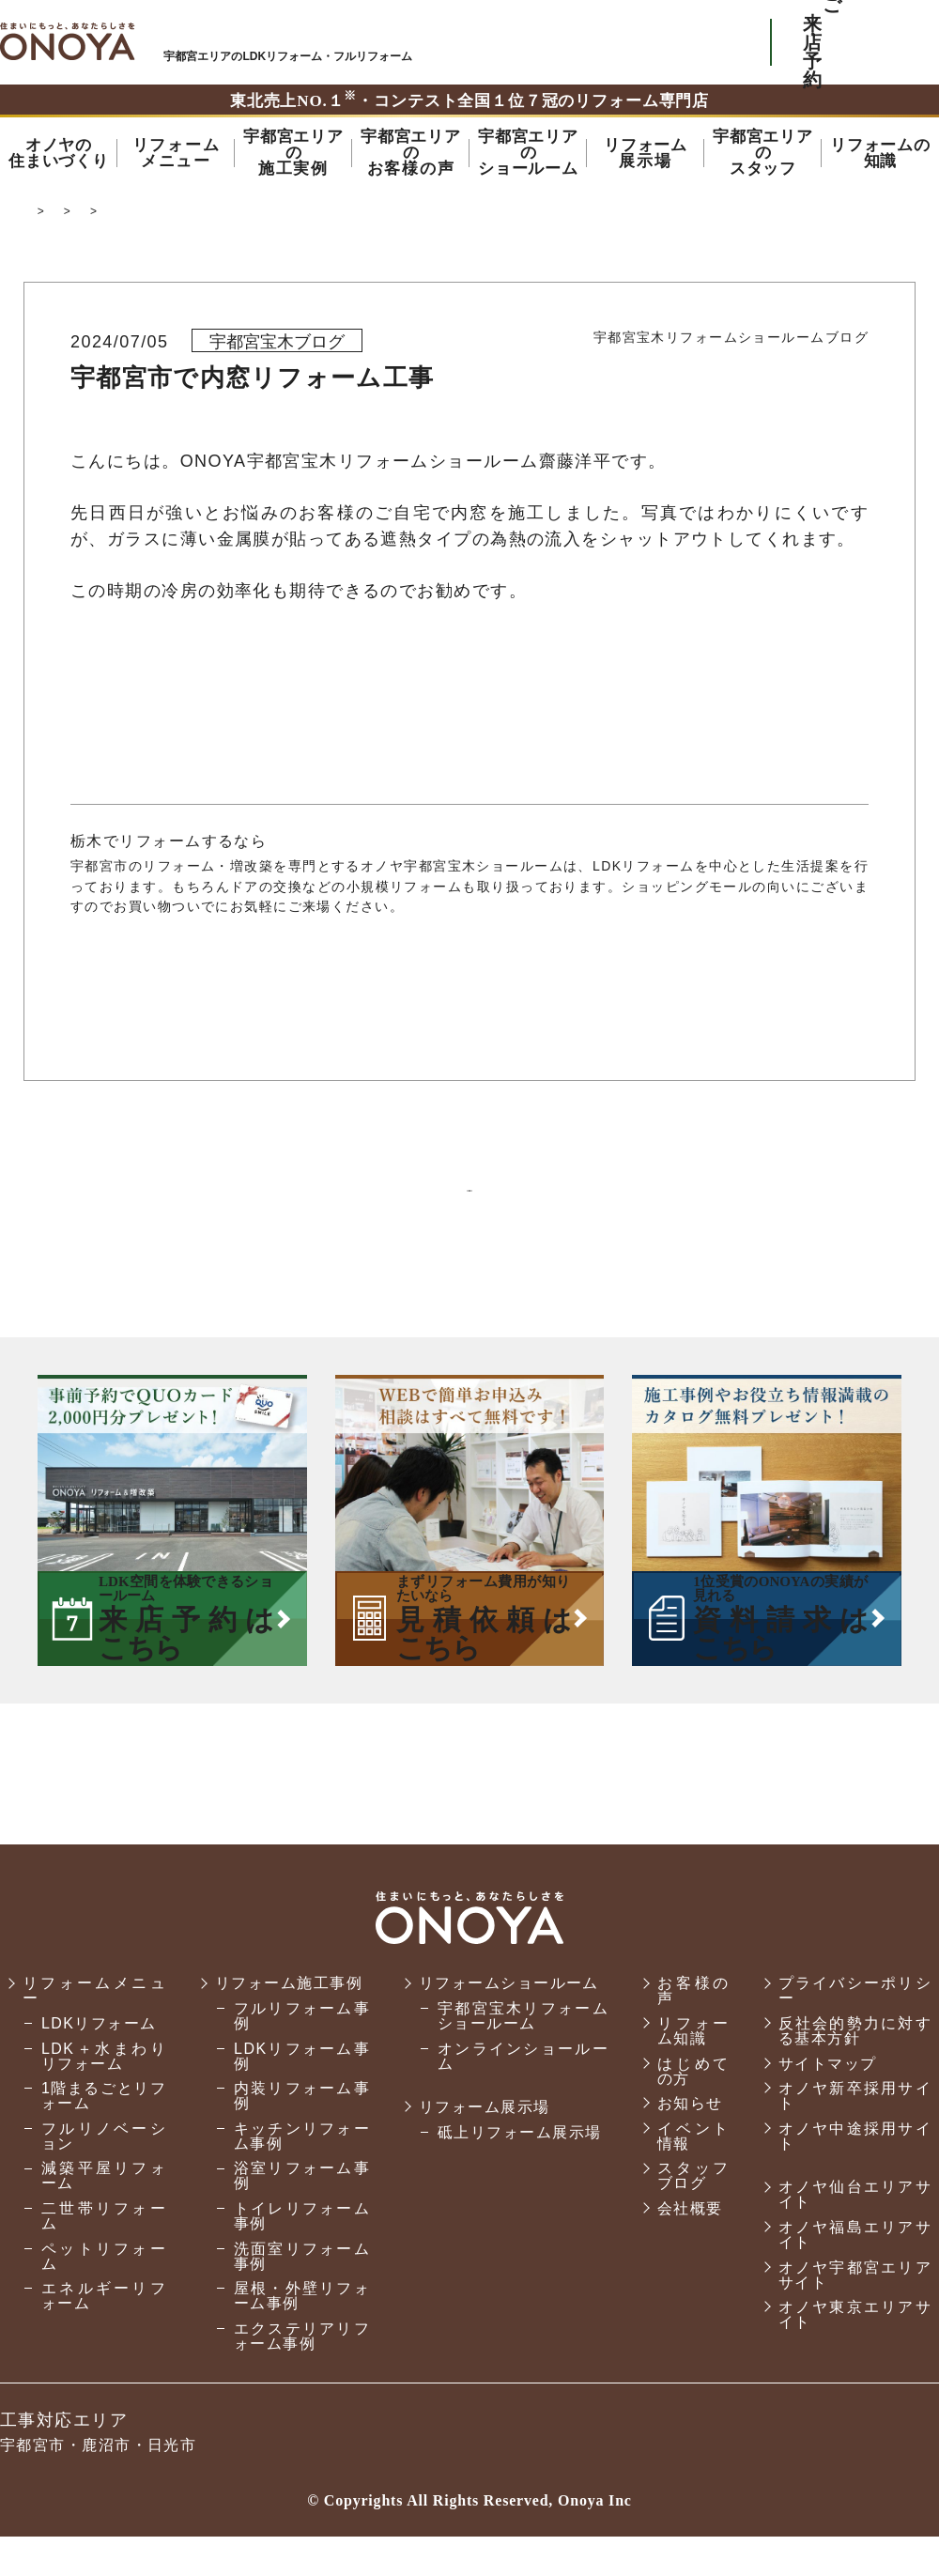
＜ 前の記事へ (306, 1223)
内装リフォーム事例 (302, 2135)
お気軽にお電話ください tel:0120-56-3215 (669, 42)
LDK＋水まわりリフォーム (103, 2095)
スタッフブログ (389, 216)
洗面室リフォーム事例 (302, 2295)
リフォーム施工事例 (288, 2023)
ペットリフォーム (103, 2295)
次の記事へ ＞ (633, 1223)
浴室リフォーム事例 (302, 2215)
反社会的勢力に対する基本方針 (854, 2070)
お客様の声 (693, 2030)
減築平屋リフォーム (103, 2215)
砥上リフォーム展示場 (519, 2172)
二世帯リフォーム (103, 2255)
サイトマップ (827, 2103)
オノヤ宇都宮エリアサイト (854, 2314)
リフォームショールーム (509, 2023)
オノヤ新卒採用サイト (854, 2135)
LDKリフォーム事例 (302, 2095)
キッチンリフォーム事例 (302, 2175)
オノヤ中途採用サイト (854, 2175)
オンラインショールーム (523, 2095)
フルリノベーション (103, 2175)
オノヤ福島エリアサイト (854, 2274)
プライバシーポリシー (854, 2030)
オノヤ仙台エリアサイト (854, 2234)
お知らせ (690, 2143)
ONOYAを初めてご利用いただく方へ (496, 42)
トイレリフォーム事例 (302, 2255)
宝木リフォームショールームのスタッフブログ (591, 216)
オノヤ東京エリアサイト (854, 2353)
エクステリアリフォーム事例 (302, 2375)
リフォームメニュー (94, 2030)
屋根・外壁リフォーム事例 (302, 2335)
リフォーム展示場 (484, 2146)
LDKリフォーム (99, 2063)
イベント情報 (693, 2175)
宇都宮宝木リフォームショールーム (523, 2055)
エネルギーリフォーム (103, 2335)
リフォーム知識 (693, 2070)
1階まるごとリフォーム (103, 2135)
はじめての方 (693, 2110)
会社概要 (690, 2248)
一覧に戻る (469, 1223)
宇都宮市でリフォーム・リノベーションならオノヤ (67, 41)
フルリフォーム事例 (302, 2055)
